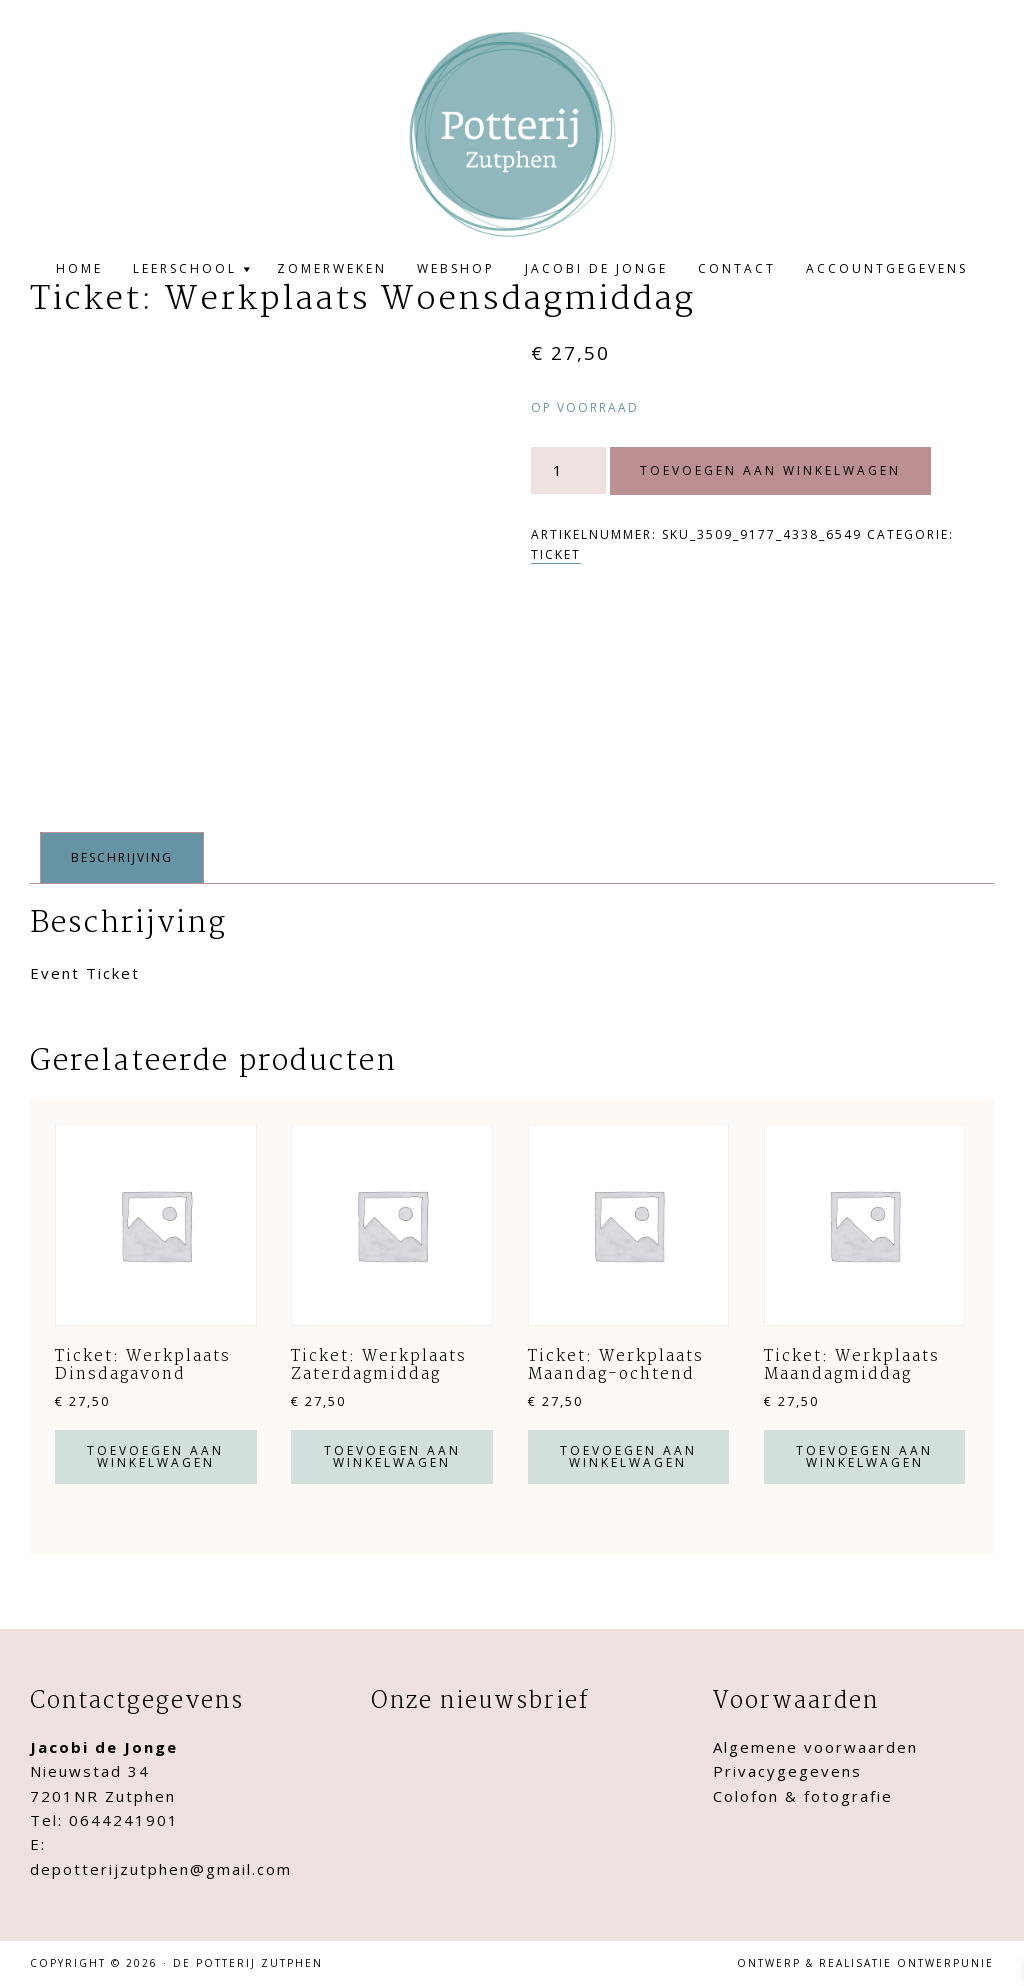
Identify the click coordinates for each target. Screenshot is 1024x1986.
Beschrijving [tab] (122, 857)
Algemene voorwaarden (815, 1747)
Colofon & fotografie (803, 1796)
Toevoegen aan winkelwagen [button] (155, 1456)
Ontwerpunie (945, 1963)
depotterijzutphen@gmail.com (161, 1869)
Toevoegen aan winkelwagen (770, 470)
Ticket (556, 554)
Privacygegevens (787, 1771)
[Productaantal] (566, 470)
